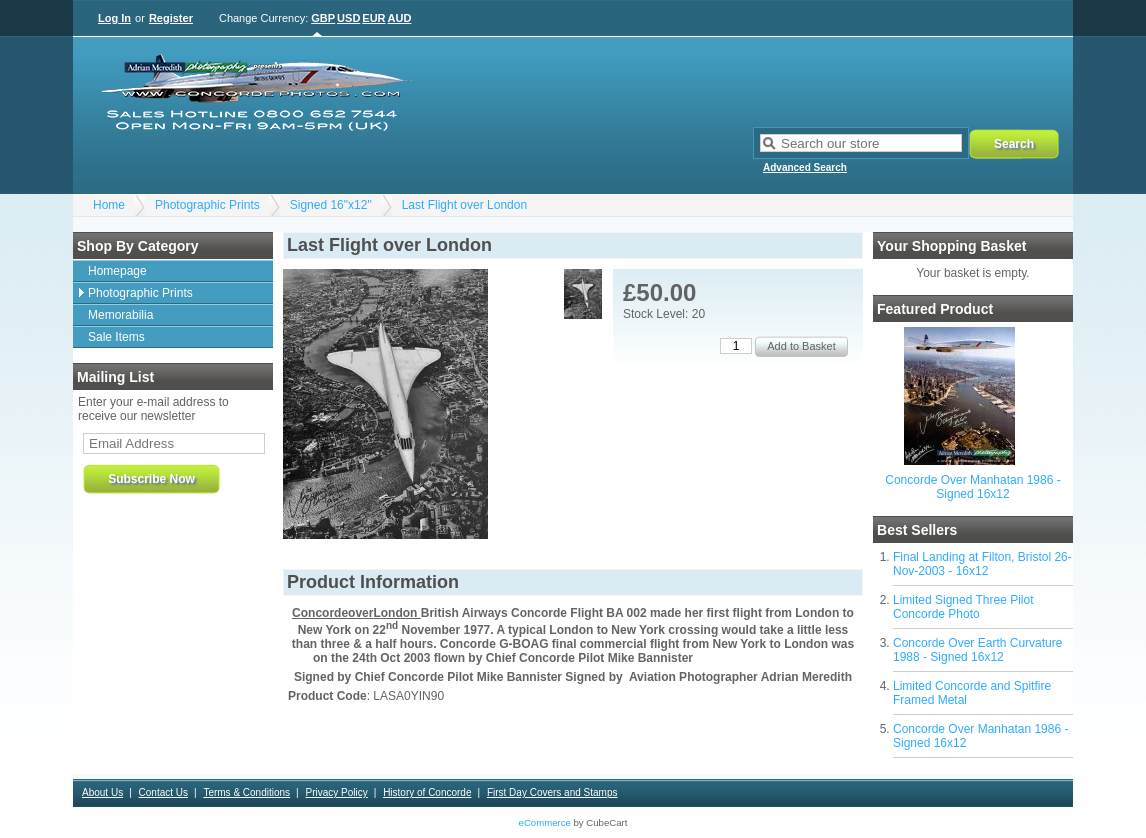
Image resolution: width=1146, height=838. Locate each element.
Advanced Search (805, 167)
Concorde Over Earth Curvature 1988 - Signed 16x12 (977, 650)
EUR (373, 18)
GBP (323, 18)
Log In (114, 18)
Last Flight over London (464, 205)
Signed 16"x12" (331, 205)
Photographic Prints (207, 205)
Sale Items (116, 337)
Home (109, 205)
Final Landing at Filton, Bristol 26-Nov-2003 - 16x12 (982, 564)
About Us (102, 792)
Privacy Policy (336, 792)
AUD (400, 18)
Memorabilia (120, 315)
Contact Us (163, 792)
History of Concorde (427, 792)
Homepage (117, 271)
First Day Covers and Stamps (552, 792)
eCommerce (545, 822)
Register (171, 18)
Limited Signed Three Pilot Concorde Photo (963, 607)
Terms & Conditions (246, 792)
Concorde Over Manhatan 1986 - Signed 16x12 (972, 487)
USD (348, 18)
